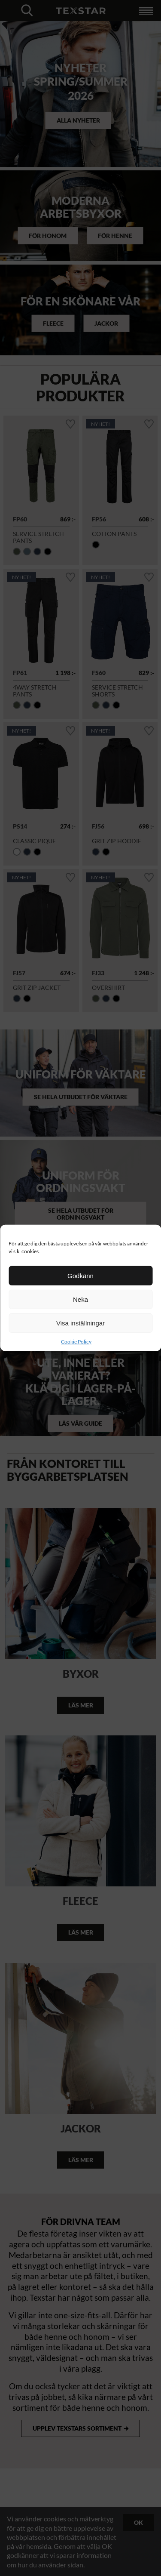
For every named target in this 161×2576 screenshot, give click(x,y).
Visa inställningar (80, 1322)
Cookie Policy (76, 1341)
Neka (80, 1299)
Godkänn (80, 1275)
